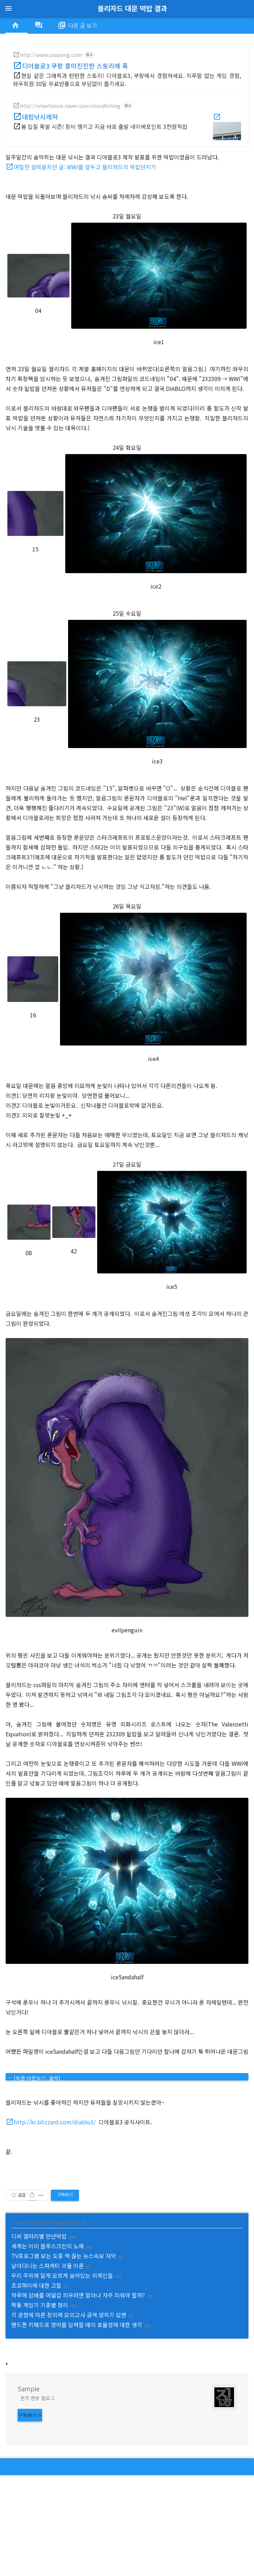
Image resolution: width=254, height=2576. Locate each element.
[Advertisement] (127, 2398)
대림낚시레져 (40, 116)
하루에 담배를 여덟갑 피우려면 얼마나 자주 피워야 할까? (78, 2295)
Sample (29, 2489)
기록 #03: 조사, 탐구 (31, 2223)
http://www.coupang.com (51, 54)
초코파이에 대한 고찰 (36, 2285)
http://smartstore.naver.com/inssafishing (70, 105)
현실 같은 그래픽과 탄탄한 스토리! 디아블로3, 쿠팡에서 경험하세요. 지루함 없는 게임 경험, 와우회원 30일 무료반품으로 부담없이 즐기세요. (127, 79)
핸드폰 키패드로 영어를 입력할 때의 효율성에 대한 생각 (76, 2324)
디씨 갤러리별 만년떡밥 (39, 2236)
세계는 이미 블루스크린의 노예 (47, 2246)
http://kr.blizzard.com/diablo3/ (55, 2122)
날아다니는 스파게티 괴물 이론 (47, 2265)
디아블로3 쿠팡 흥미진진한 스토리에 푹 (75, 65)
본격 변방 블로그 (37, 2498)
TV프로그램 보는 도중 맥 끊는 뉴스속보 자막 (63, 2255)
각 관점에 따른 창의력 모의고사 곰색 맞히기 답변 (68, 2314)
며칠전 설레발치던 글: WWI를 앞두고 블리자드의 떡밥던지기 (85, 167)
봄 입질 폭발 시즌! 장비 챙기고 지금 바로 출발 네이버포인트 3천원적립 (104, 126)
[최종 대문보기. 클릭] (37, 2077)
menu (8, 8)
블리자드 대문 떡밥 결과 (132, 8)
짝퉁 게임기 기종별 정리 (39, 2305)
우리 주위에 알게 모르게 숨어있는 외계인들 (62, 2275)
